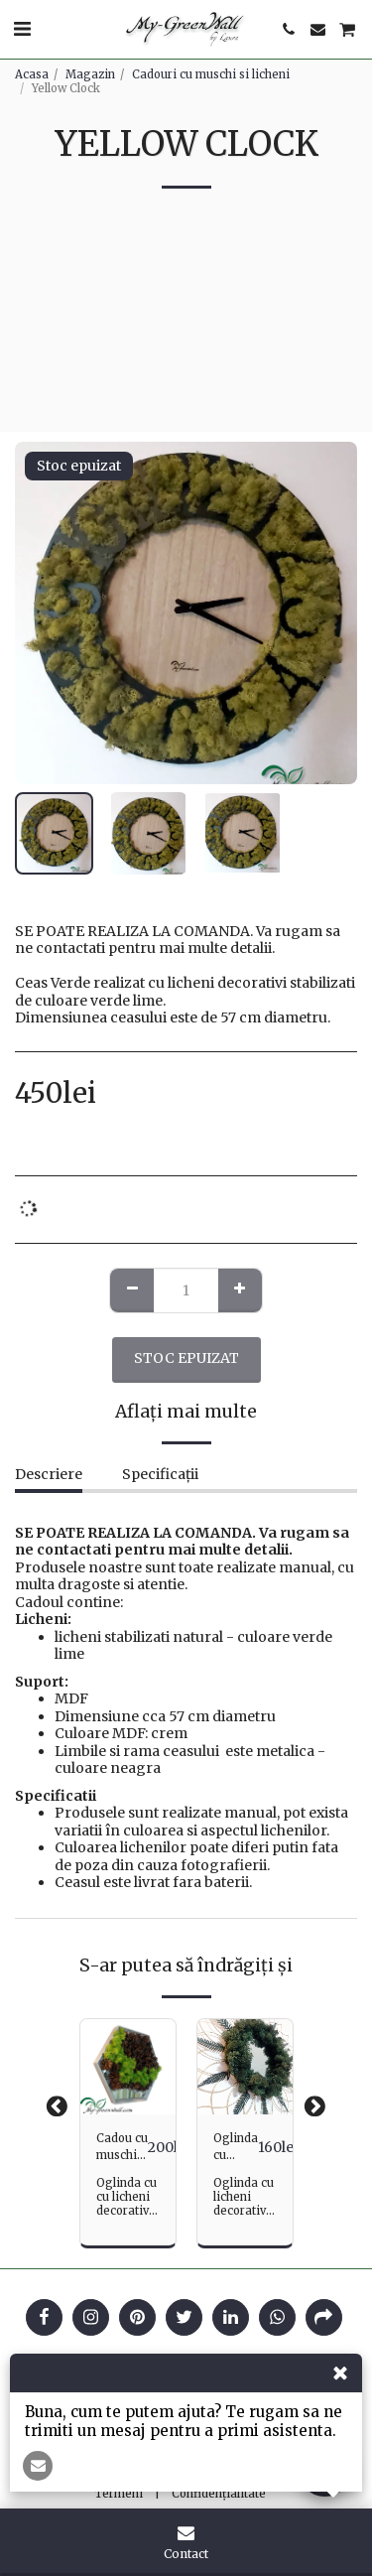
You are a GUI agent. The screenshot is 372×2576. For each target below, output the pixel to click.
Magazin (90, 74)
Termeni (118, 2494)
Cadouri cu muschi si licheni (211, 74)
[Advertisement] (186, 325)
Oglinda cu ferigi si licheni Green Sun (235, 2147)
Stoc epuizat (186, 1358)
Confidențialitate (219, 2494)
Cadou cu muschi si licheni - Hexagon (122, 2147)
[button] (22, 28)
